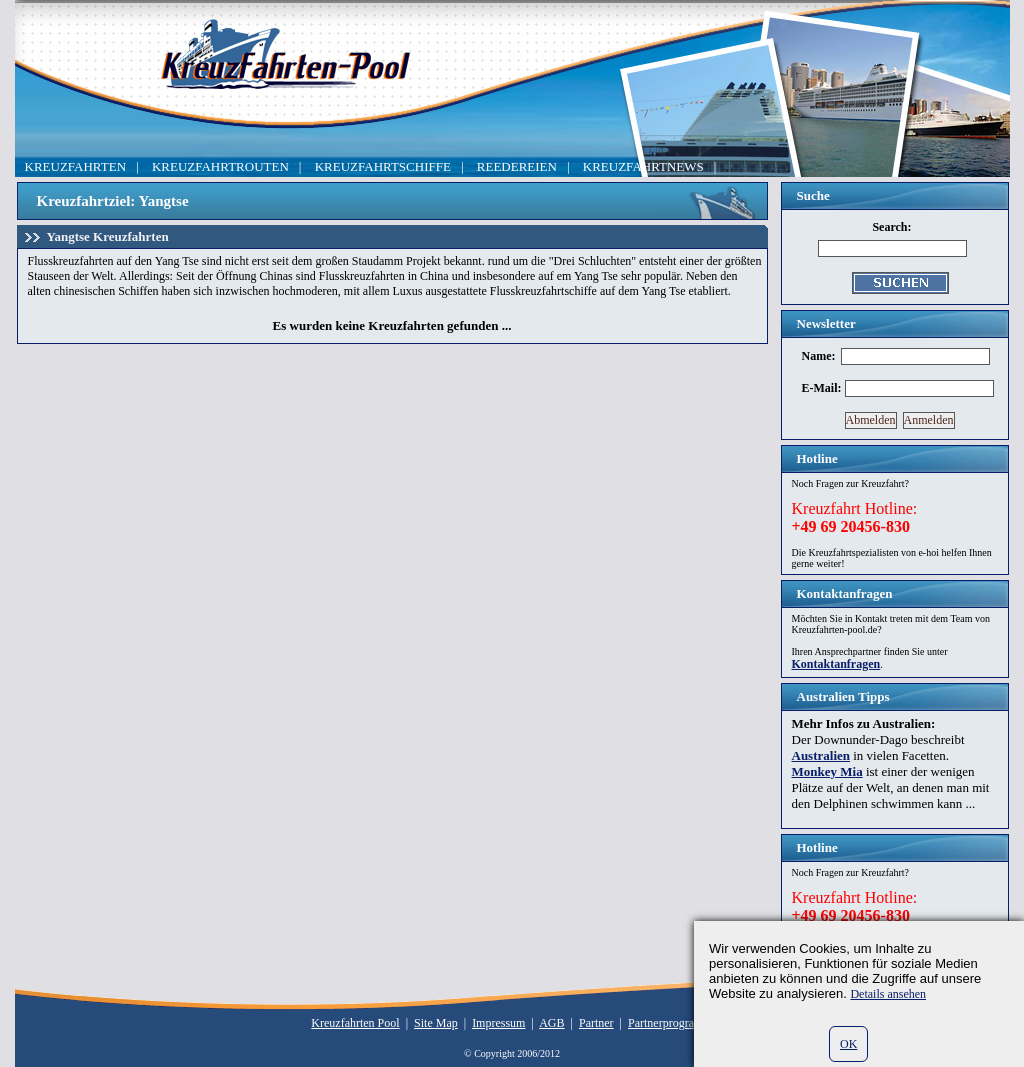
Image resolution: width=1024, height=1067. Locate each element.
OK (848, 1044)
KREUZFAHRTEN (76, 166)
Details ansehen (888, 994)
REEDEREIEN (517, 166)
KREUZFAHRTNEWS (643, 166)
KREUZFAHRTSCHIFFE (383, 166)
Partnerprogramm (670, 1023)
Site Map (436, 1023)
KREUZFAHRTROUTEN (220, 166)
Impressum (498, 1023)
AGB (551, 1023)
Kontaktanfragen (836, 664)
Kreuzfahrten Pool (355, 1023)
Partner (596, 1023)
